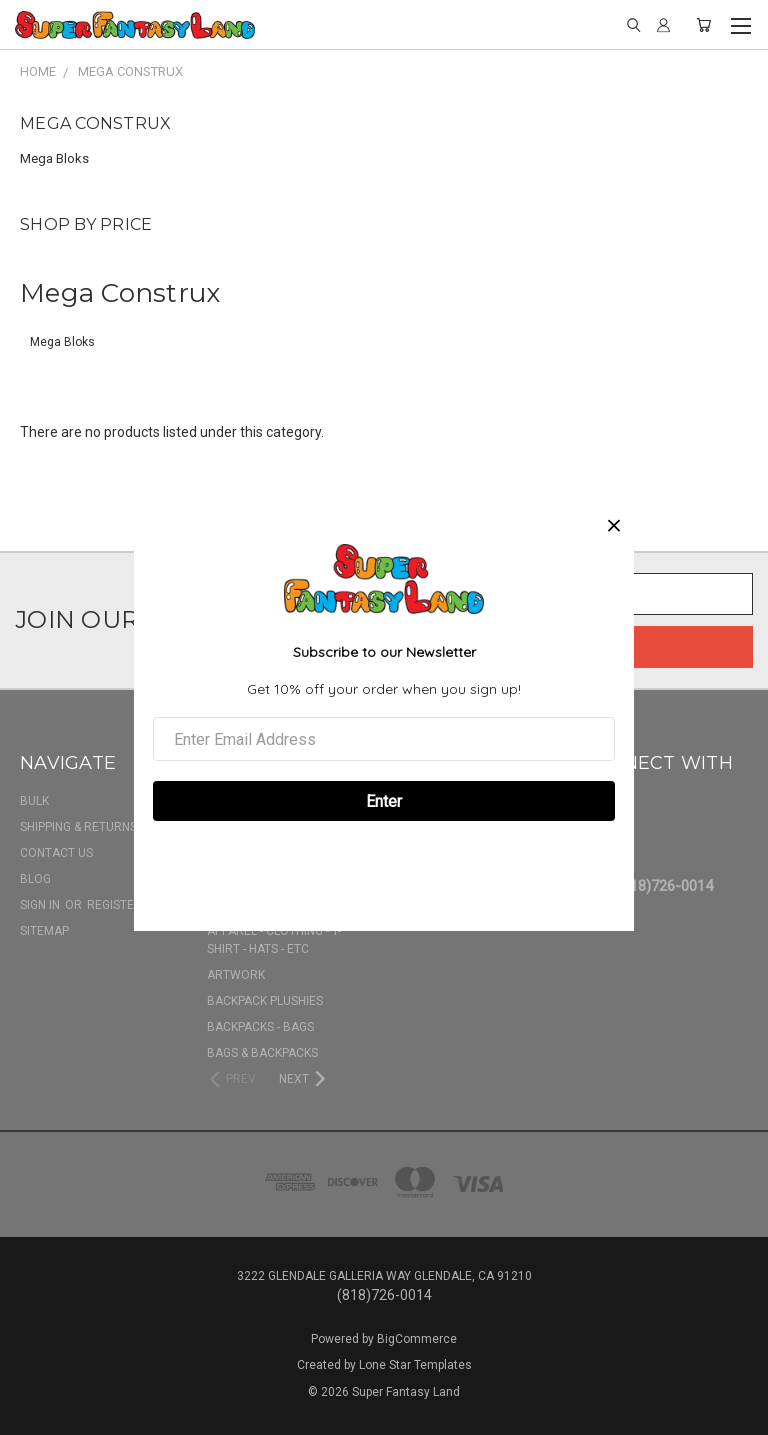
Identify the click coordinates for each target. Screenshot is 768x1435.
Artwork (236, 975)
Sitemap (44, 931)
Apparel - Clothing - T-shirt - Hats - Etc (274, 940)
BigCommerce (417, 1339)
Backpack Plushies (265, 1001)
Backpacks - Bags (260, 1027)
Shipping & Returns (78, 827)
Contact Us (56, 853)
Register (114, 905)
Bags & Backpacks (262, 1053)
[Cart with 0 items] (703, 25)
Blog (35, 879)
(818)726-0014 (665, 886)
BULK (34, 801)
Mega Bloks (54, 158)
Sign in (41, 905)
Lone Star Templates (415, 1365)
